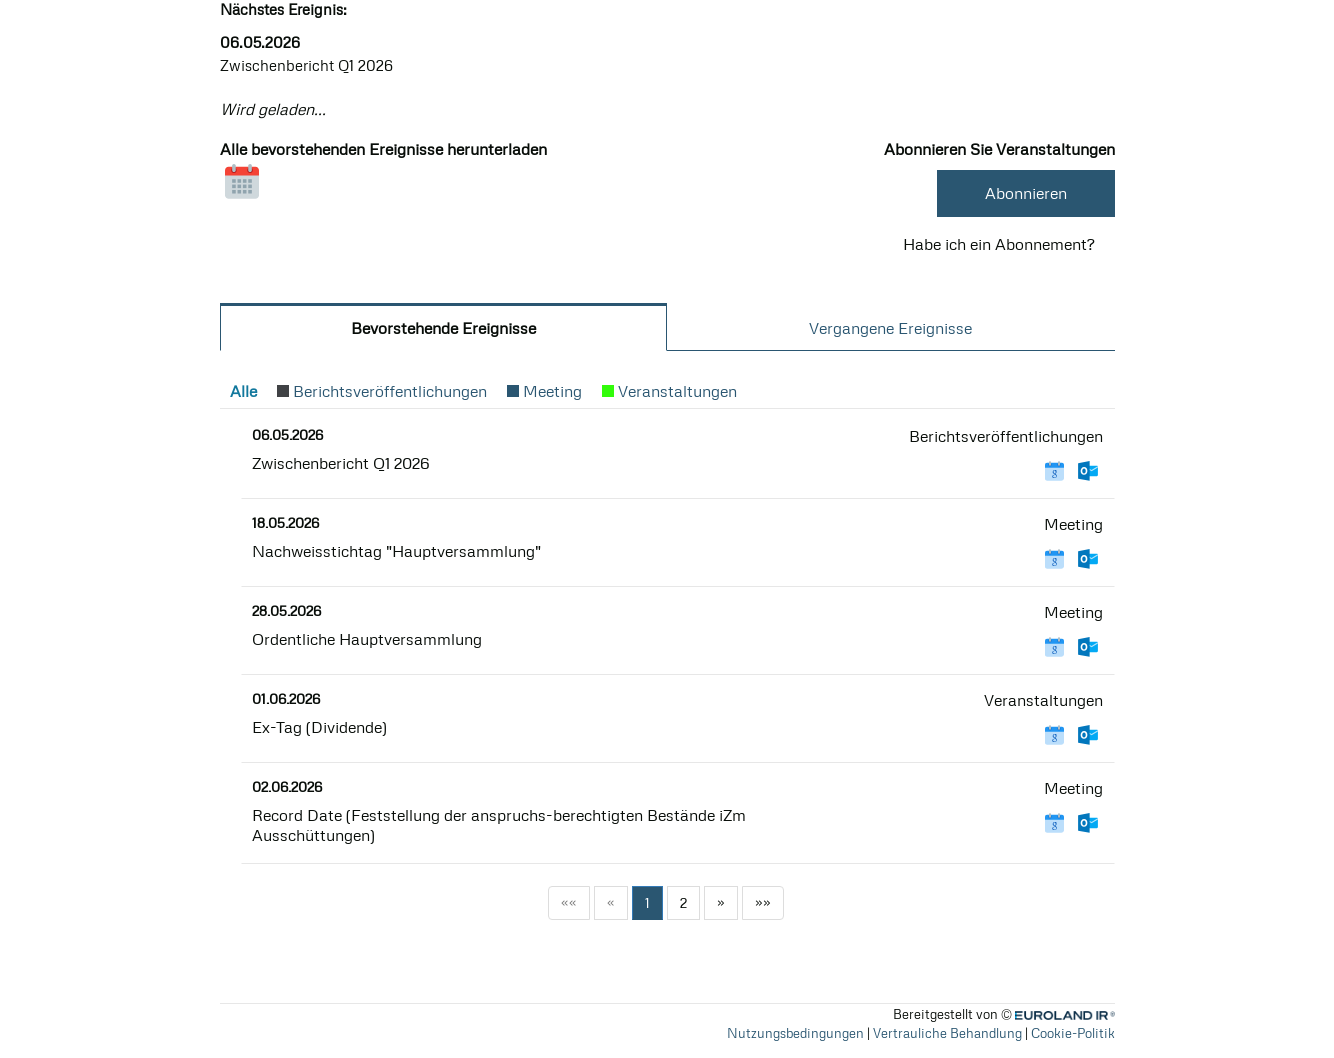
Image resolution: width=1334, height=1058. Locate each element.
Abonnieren (1026, 193)
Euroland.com (1074, 1014)
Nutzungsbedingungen (795, 1033)
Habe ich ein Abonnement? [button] (999, 244)
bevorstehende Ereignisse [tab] (443, 328)
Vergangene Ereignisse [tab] (890, 328)
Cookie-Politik (1073, 1033)
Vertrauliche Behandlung (947, 1033)
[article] (667, 455)
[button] (243, 391)
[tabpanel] (667, 658)
